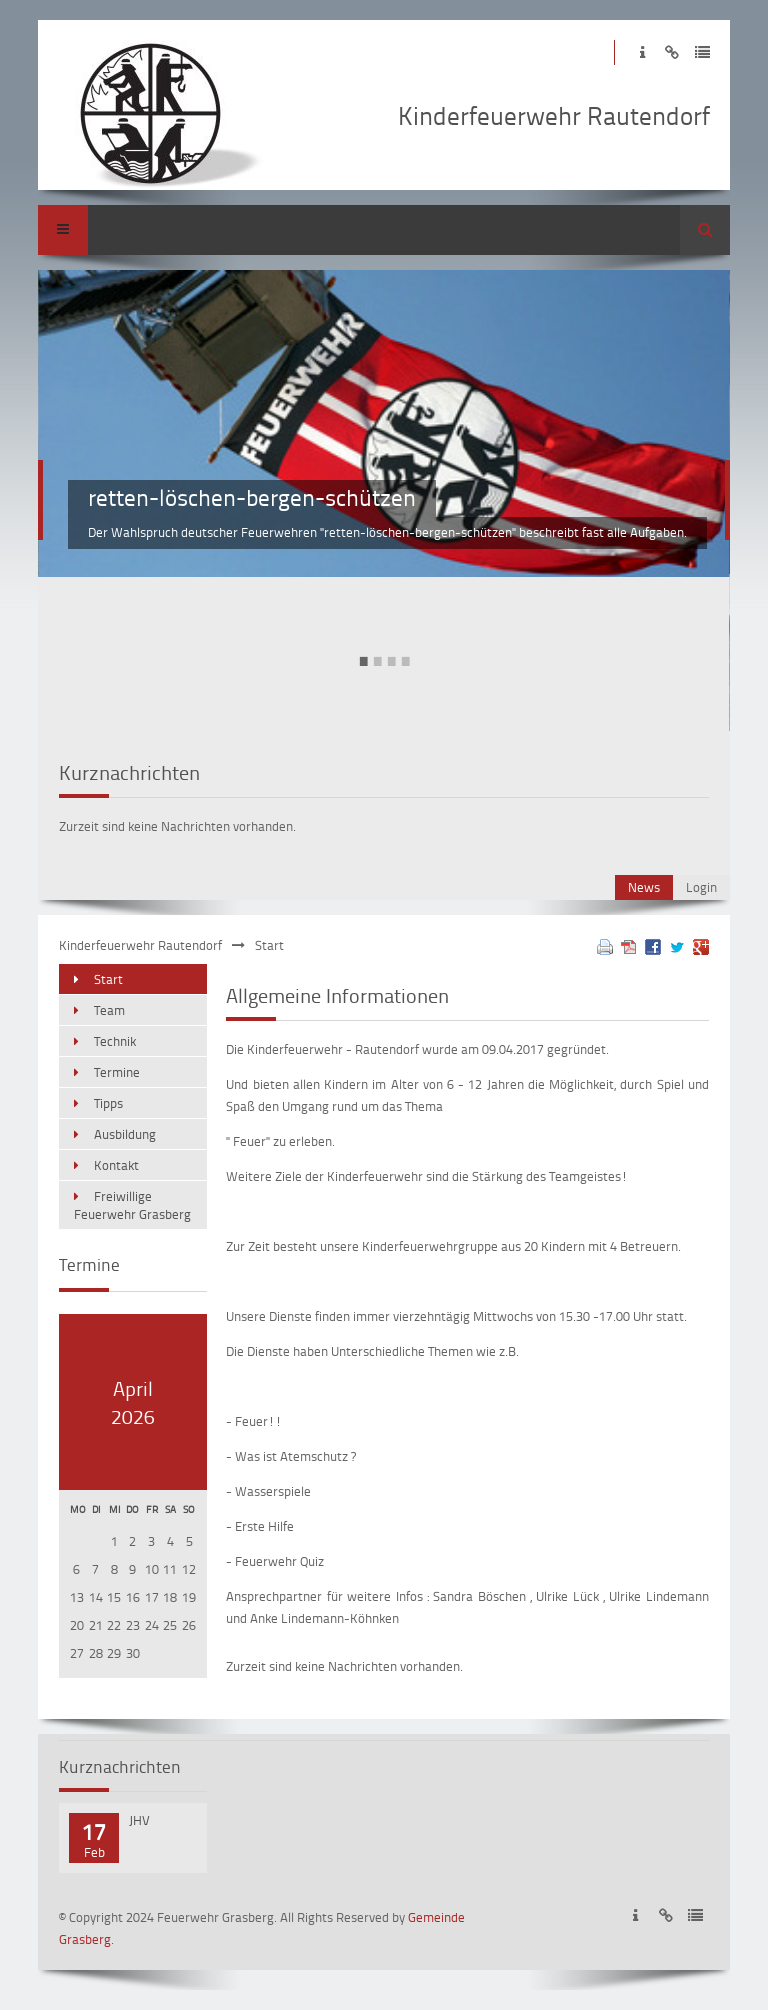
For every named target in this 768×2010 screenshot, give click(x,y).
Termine (117, 1072)
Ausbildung (125, 1134)
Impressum (642, 52)
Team (109, 1010)
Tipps (108, 1103)
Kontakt (116, 1165)
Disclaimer (672, 52)
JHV (139, 1820)
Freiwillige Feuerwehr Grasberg (132, 1205)
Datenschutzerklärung (702, 52)
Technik (115, 1041)
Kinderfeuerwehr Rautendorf (140, 945)
